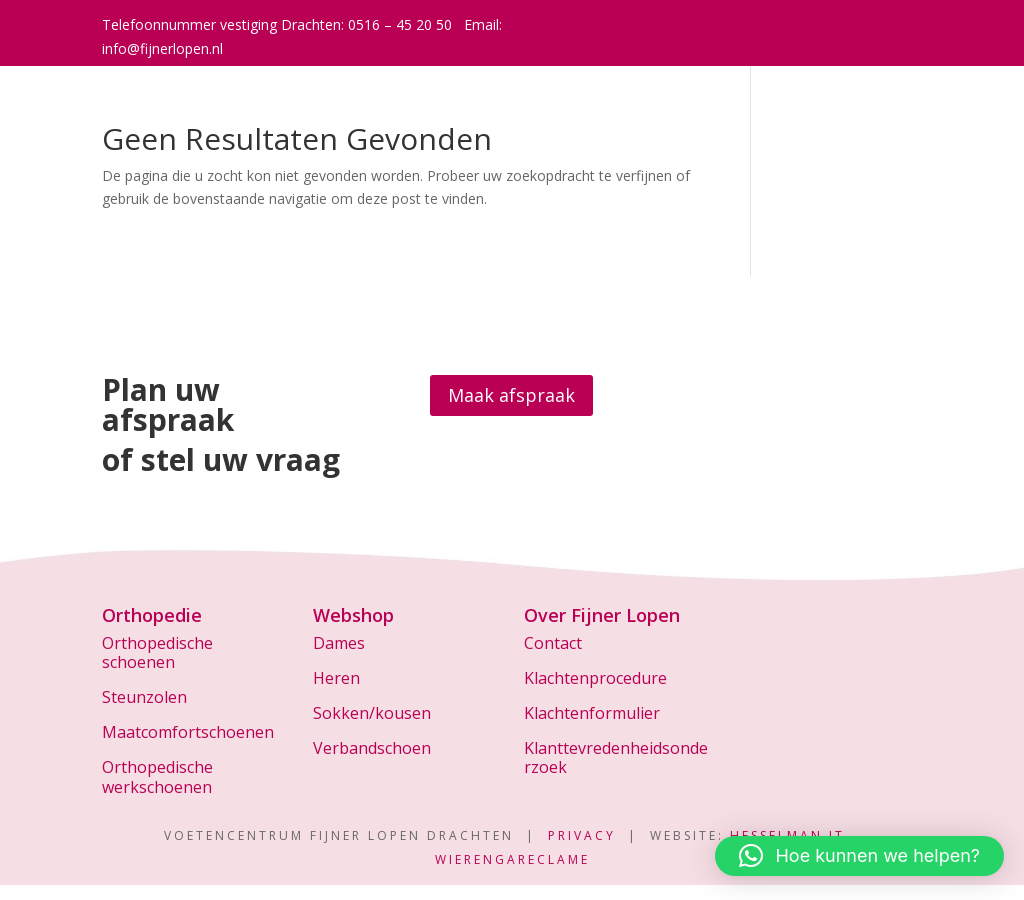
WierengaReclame (512, 859)
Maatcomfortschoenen (188, 732)
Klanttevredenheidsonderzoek (616, 757)
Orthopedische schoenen (157, 652)
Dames (339, 643)
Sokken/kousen (372, 713)
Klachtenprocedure (595, 678)
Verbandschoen (372, 748)
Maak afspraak (511, 395)
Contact (553, 643)
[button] (859, 856)
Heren (336, 678)
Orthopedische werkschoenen (157, 776)
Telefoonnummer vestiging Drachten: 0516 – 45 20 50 (277, 24)
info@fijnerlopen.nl (162, 48)
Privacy (582, 835)
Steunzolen (144, 697)
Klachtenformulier (592, 713)
